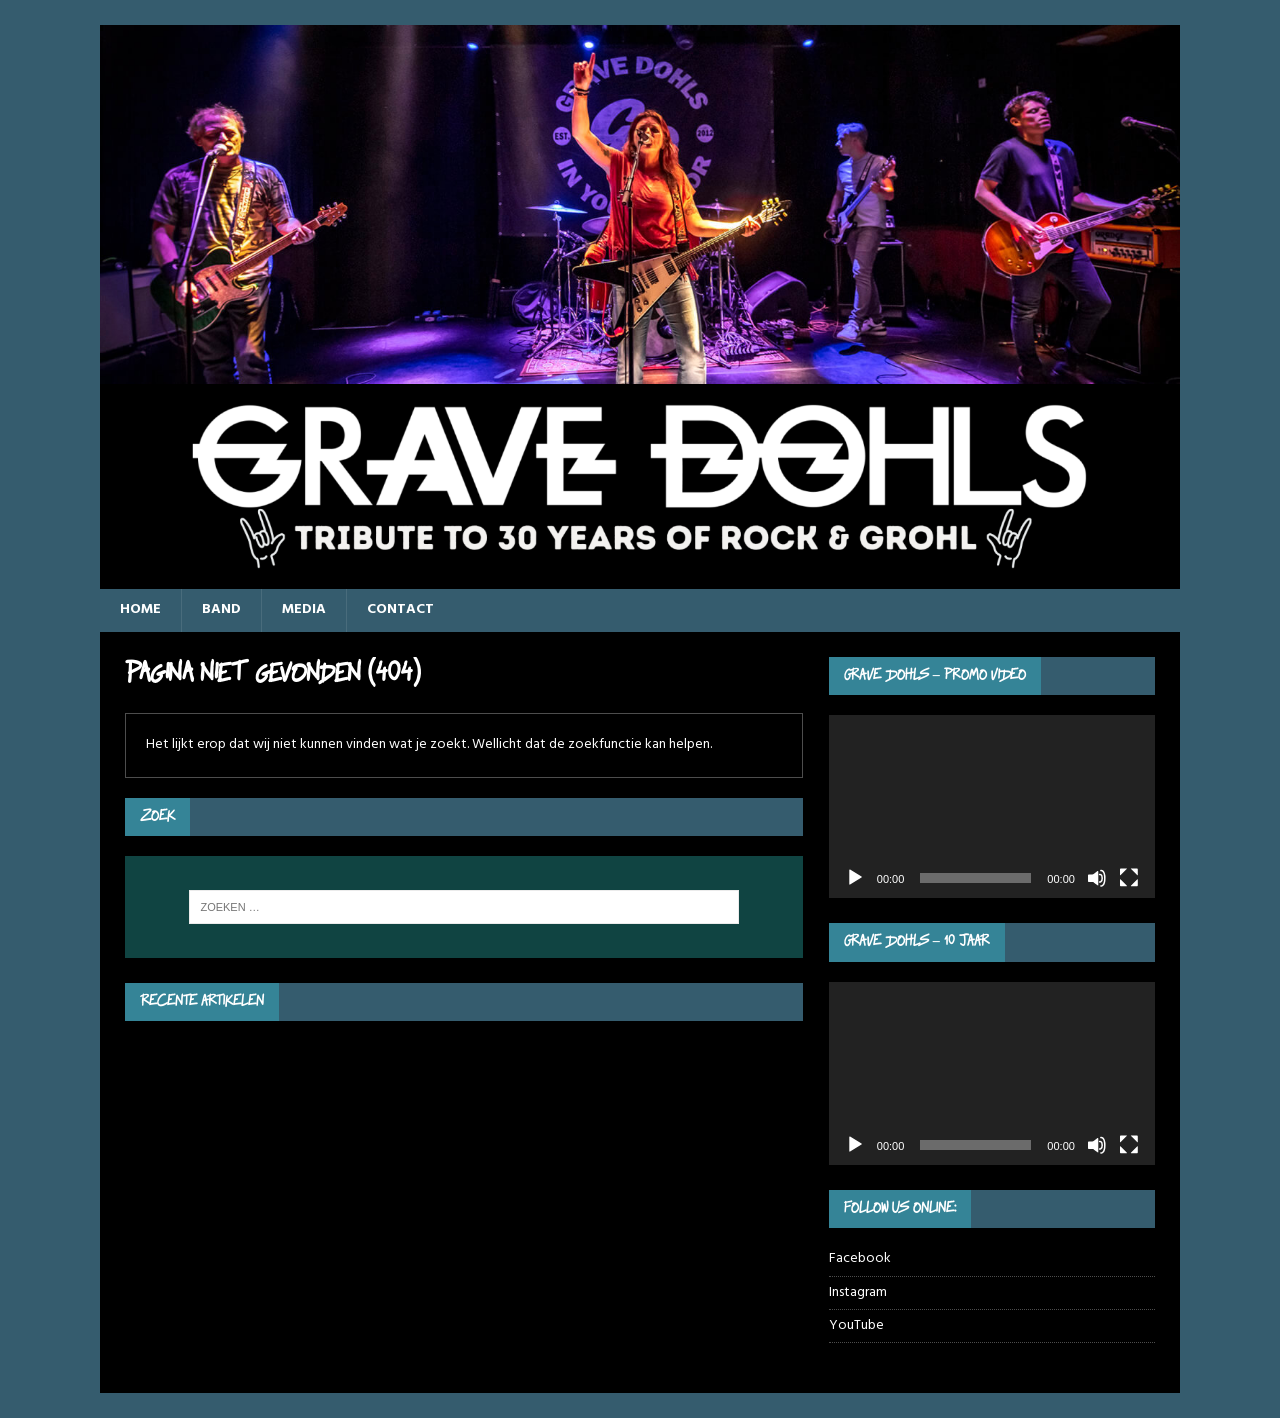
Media (304, 609)
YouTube (856, 1325)
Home (140, 609)
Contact (400, 609)
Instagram (858, 1292)
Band (221, 609)
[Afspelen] (855, 878)
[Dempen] (1097, 878)
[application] (992, 806)
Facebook (860, 1259)
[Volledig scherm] (1129, 878)
